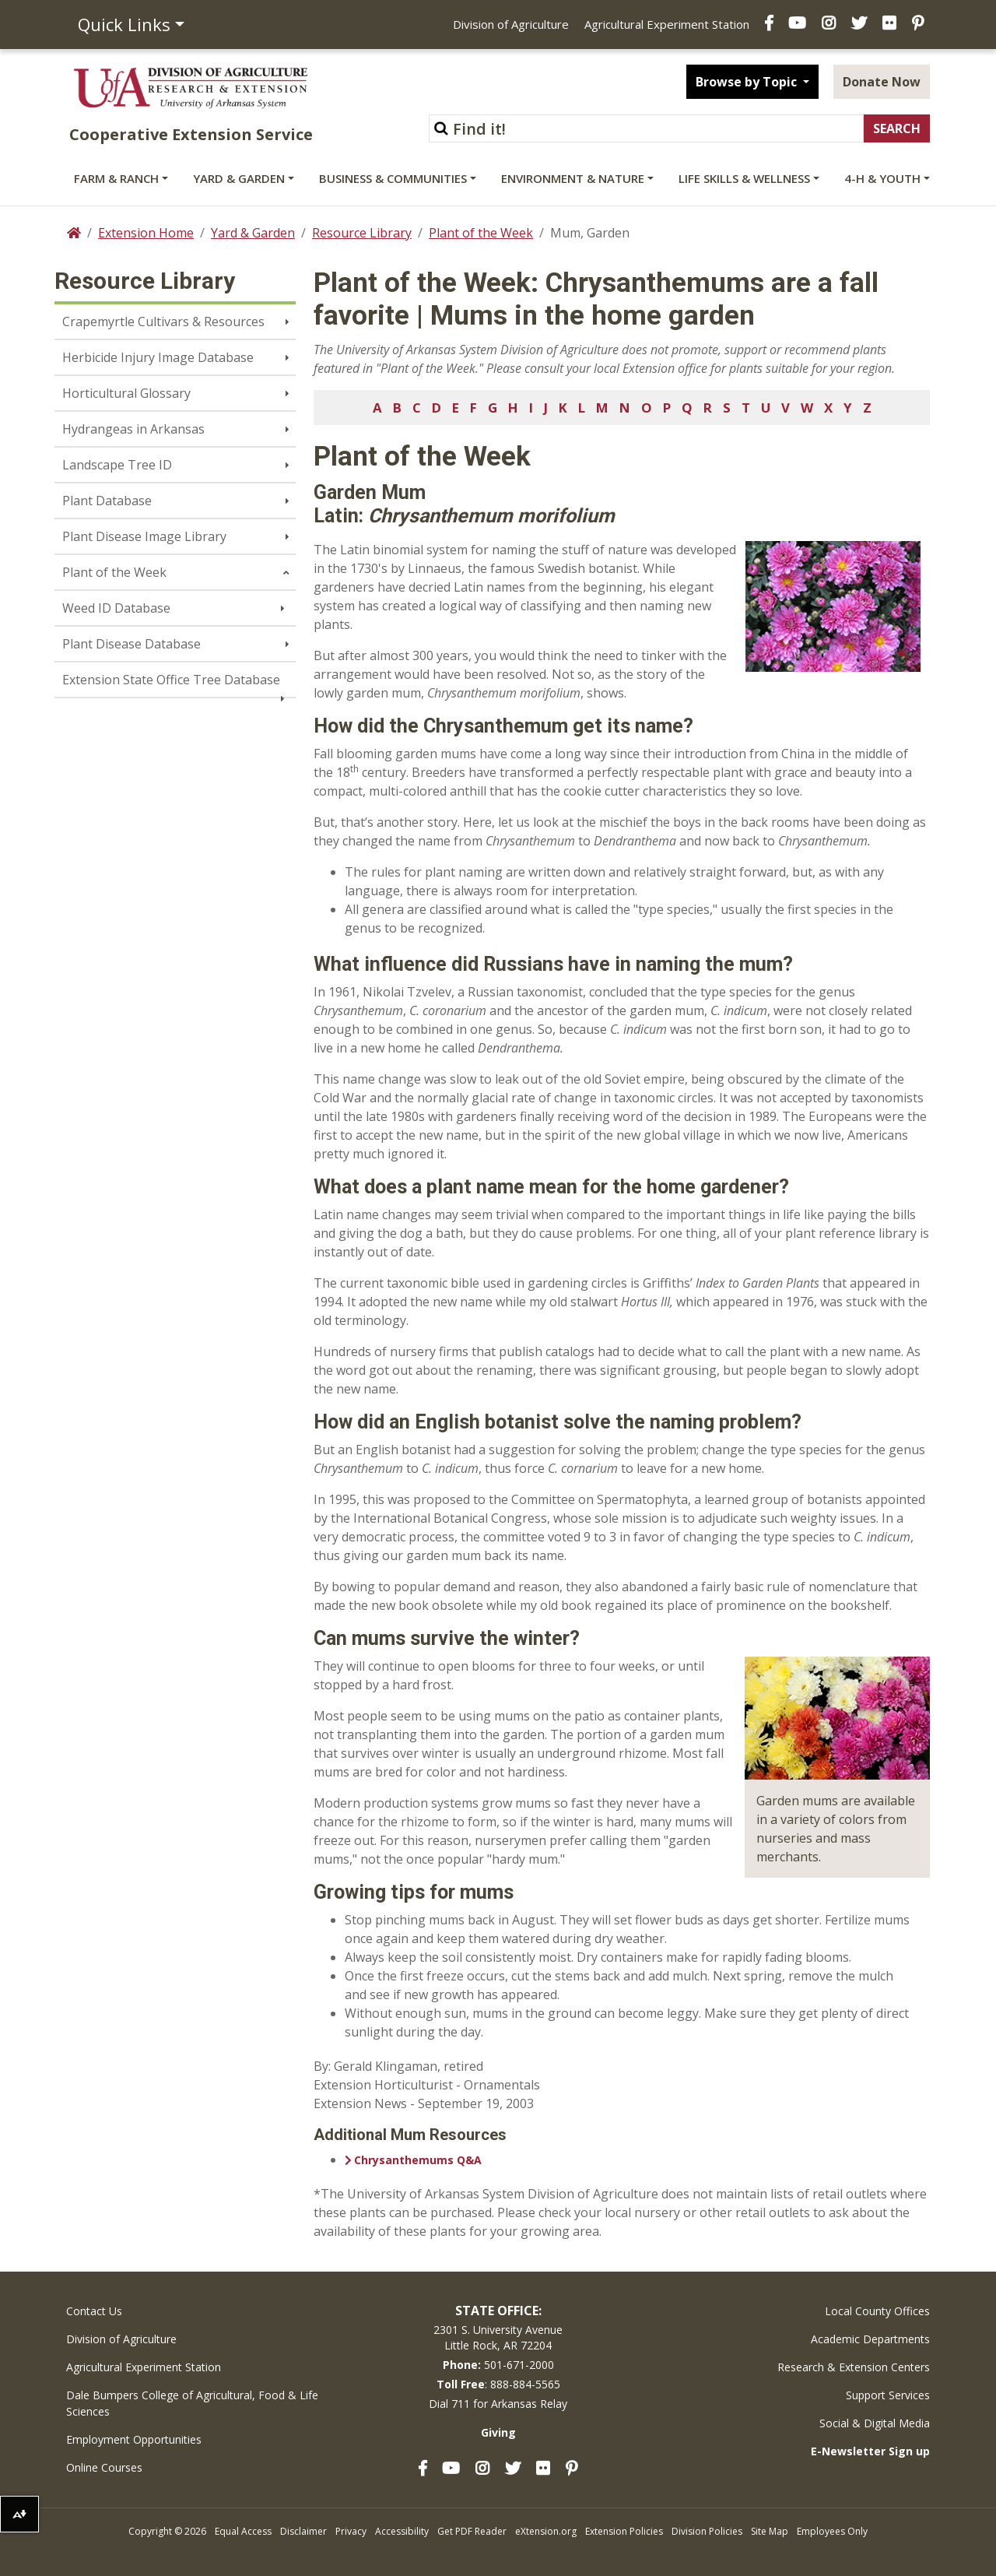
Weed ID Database (116, 608)
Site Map (769, 2531)
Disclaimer (303, 2531)
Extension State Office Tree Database (171, 679)
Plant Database (107, 500)
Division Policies (707, 2531)
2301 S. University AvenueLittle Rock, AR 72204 (498, 2337)
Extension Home (146, 232)
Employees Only (832, 2531)
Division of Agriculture (511, 24)
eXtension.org (546, 2531)
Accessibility (402, 2531)
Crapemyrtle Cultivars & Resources (163, 321)
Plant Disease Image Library (144, 536)
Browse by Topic (748, 81)
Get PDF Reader (472, 2531)
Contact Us (94, 2311)
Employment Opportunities (134, 2439)
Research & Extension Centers (853, 2367)
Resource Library (362, 232)
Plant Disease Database (131, 643)
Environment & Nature (572, 178)
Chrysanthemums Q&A (418, 2160)
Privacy (350, 2531)
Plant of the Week (481, 232)
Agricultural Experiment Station (666, 24)
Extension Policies (624, 2531)
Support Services (888, 2395)
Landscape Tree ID (117, 464)
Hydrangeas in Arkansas (133, 429)
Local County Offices (877, 2311)
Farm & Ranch (116, 178)
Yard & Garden (239, 178)
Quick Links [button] (124, 24)
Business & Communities (393, 178)
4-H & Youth (882, 178)
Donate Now (882, 81)
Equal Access (243, 2531)
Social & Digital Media (874, 2423)
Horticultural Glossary (126, 393)
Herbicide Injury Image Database (158, 357)
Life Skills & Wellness (744, 178)
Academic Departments (870, 2339)
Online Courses (104, 2467)
